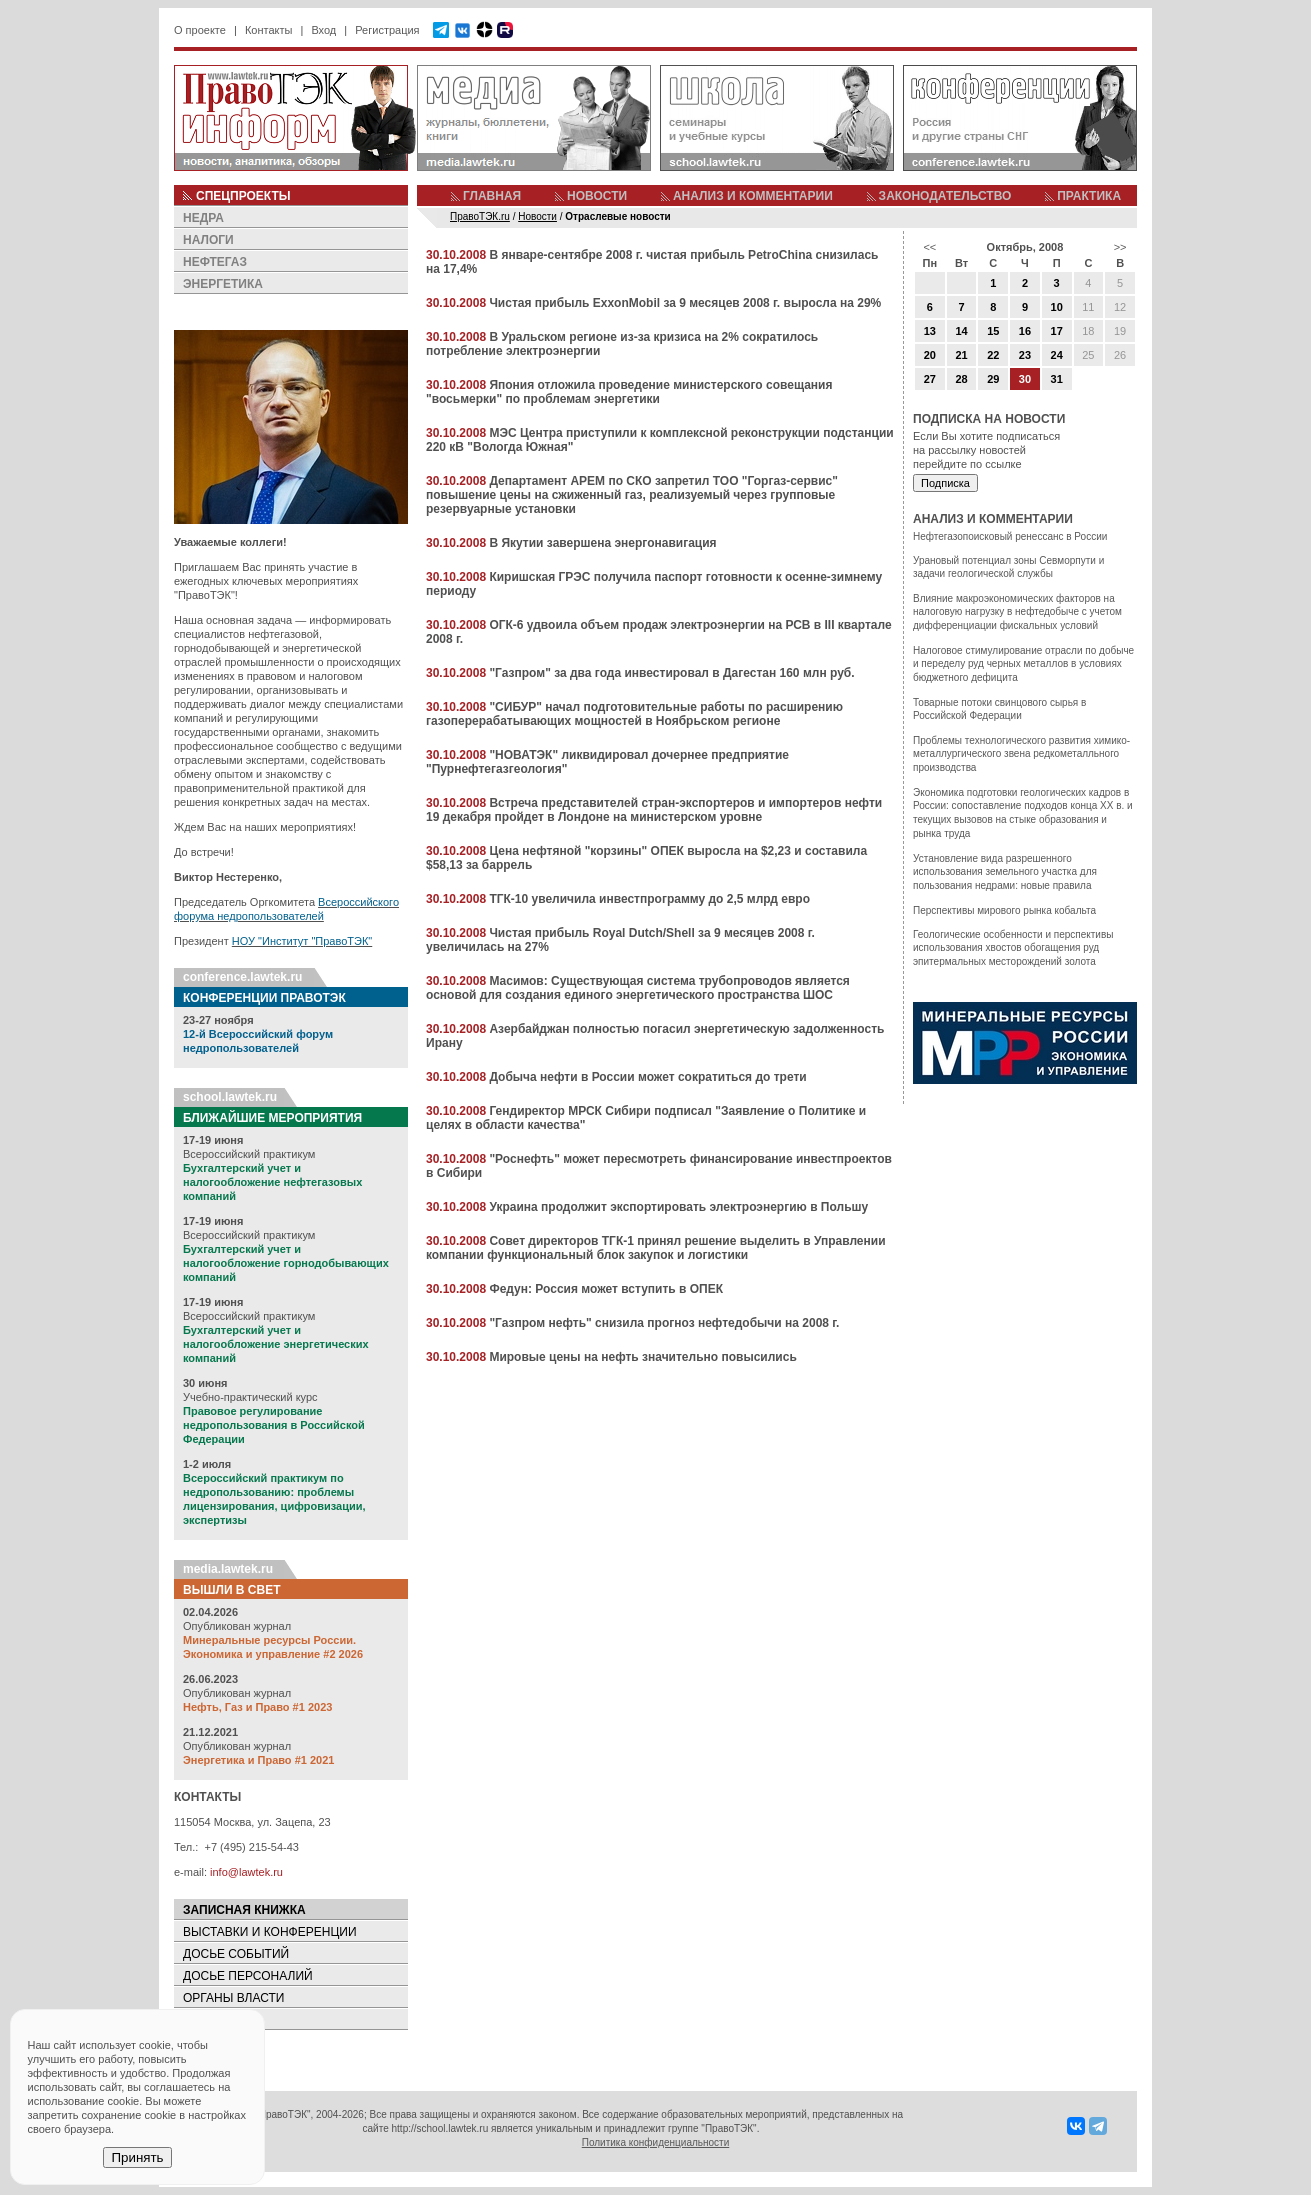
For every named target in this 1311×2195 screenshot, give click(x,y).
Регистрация (387, 30)
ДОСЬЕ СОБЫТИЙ (236, 1954)
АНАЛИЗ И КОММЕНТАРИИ (753, 196)
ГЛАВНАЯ (492, 196)
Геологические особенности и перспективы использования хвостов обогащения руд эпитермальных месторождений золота (1013, 948)
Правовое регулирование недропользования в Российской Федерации (274, 1425)
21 (961, 355)
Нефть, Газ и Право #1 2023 (257, 1707)
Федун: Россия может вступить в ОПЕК (606, 1289)
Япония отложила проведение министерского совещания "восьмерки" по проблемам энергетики (629, 392)
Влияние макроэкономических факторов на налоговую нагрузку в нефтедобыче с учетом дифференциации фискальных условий (1017, 612)
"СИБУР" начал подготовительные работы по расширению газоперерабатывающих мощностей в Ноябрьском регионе (634, 714)
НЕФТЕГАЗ (215, 262)
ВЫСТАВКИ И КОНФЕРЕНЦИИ (270, 1932)
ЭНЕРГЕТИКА (223, 284)
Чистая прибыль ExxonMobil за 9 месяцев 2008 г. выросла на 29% (685, 303)
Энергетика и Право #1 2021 (258, 1760)
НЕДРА (203, 218)
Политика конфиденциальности (656, 2142)
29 (993, 379)
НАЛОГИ (208, 240)
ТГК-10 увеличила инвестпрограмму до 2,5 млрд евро (649, 899)
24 (1057, 355)
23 (1025, 355)
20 (930, 355)
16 (1025, 331)
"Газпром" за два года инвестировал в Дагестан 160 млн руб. (671, 673)
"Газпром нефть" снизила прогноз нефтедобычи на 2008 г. (664, 1323)
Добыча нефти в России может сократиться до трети (647, 1077)
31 (1057, 379)
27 (930, 379)
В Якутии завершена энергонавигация (602, 543)
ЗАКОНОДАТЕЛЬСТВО (945, 196)
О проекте (200, 30)
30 (1025, 379)
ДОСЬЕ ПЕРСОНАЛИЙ (248, 1976)
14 (961, 331)
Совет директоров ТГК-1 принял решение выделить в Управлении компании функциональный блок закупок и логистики (656, 1248)
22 (993, 355)
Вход (323, 30)
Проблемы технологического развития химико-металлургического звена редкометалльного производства (1021, 754)
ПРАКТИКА (1089, 196)
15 (993, 331)
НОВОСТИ (597, 196)
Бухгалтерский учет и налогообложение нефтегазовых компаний (272, 1182)
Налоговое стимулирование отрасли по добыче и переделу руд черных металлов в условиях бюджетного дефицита (1023, 664)
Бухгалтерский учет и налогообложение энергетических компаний (276, 1344)
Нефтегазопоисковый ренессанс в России (1010, 536)
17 (1057, 331)
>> (1120, 247)
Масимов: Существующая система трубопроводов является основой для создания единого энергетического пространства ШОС (638, 988)
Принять (137, 2157)
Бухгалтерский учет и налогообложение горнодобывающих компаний (286, 1263)
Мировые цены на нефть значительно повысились (642, 1357)
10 (1057, 307)
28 (961, 379)
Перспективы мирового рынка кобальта (1004, 910)
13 (930, 331)
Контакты (269, 30)
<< (929, 247)
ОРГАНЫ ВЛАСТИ (233, 1998)
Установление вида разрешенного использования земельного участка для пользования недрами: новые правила (1005, 872)
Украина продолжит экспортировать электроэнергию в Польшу (678, 1207)
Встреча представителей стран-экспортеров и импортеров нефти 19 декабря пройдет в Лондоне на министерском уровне (654, 810)
